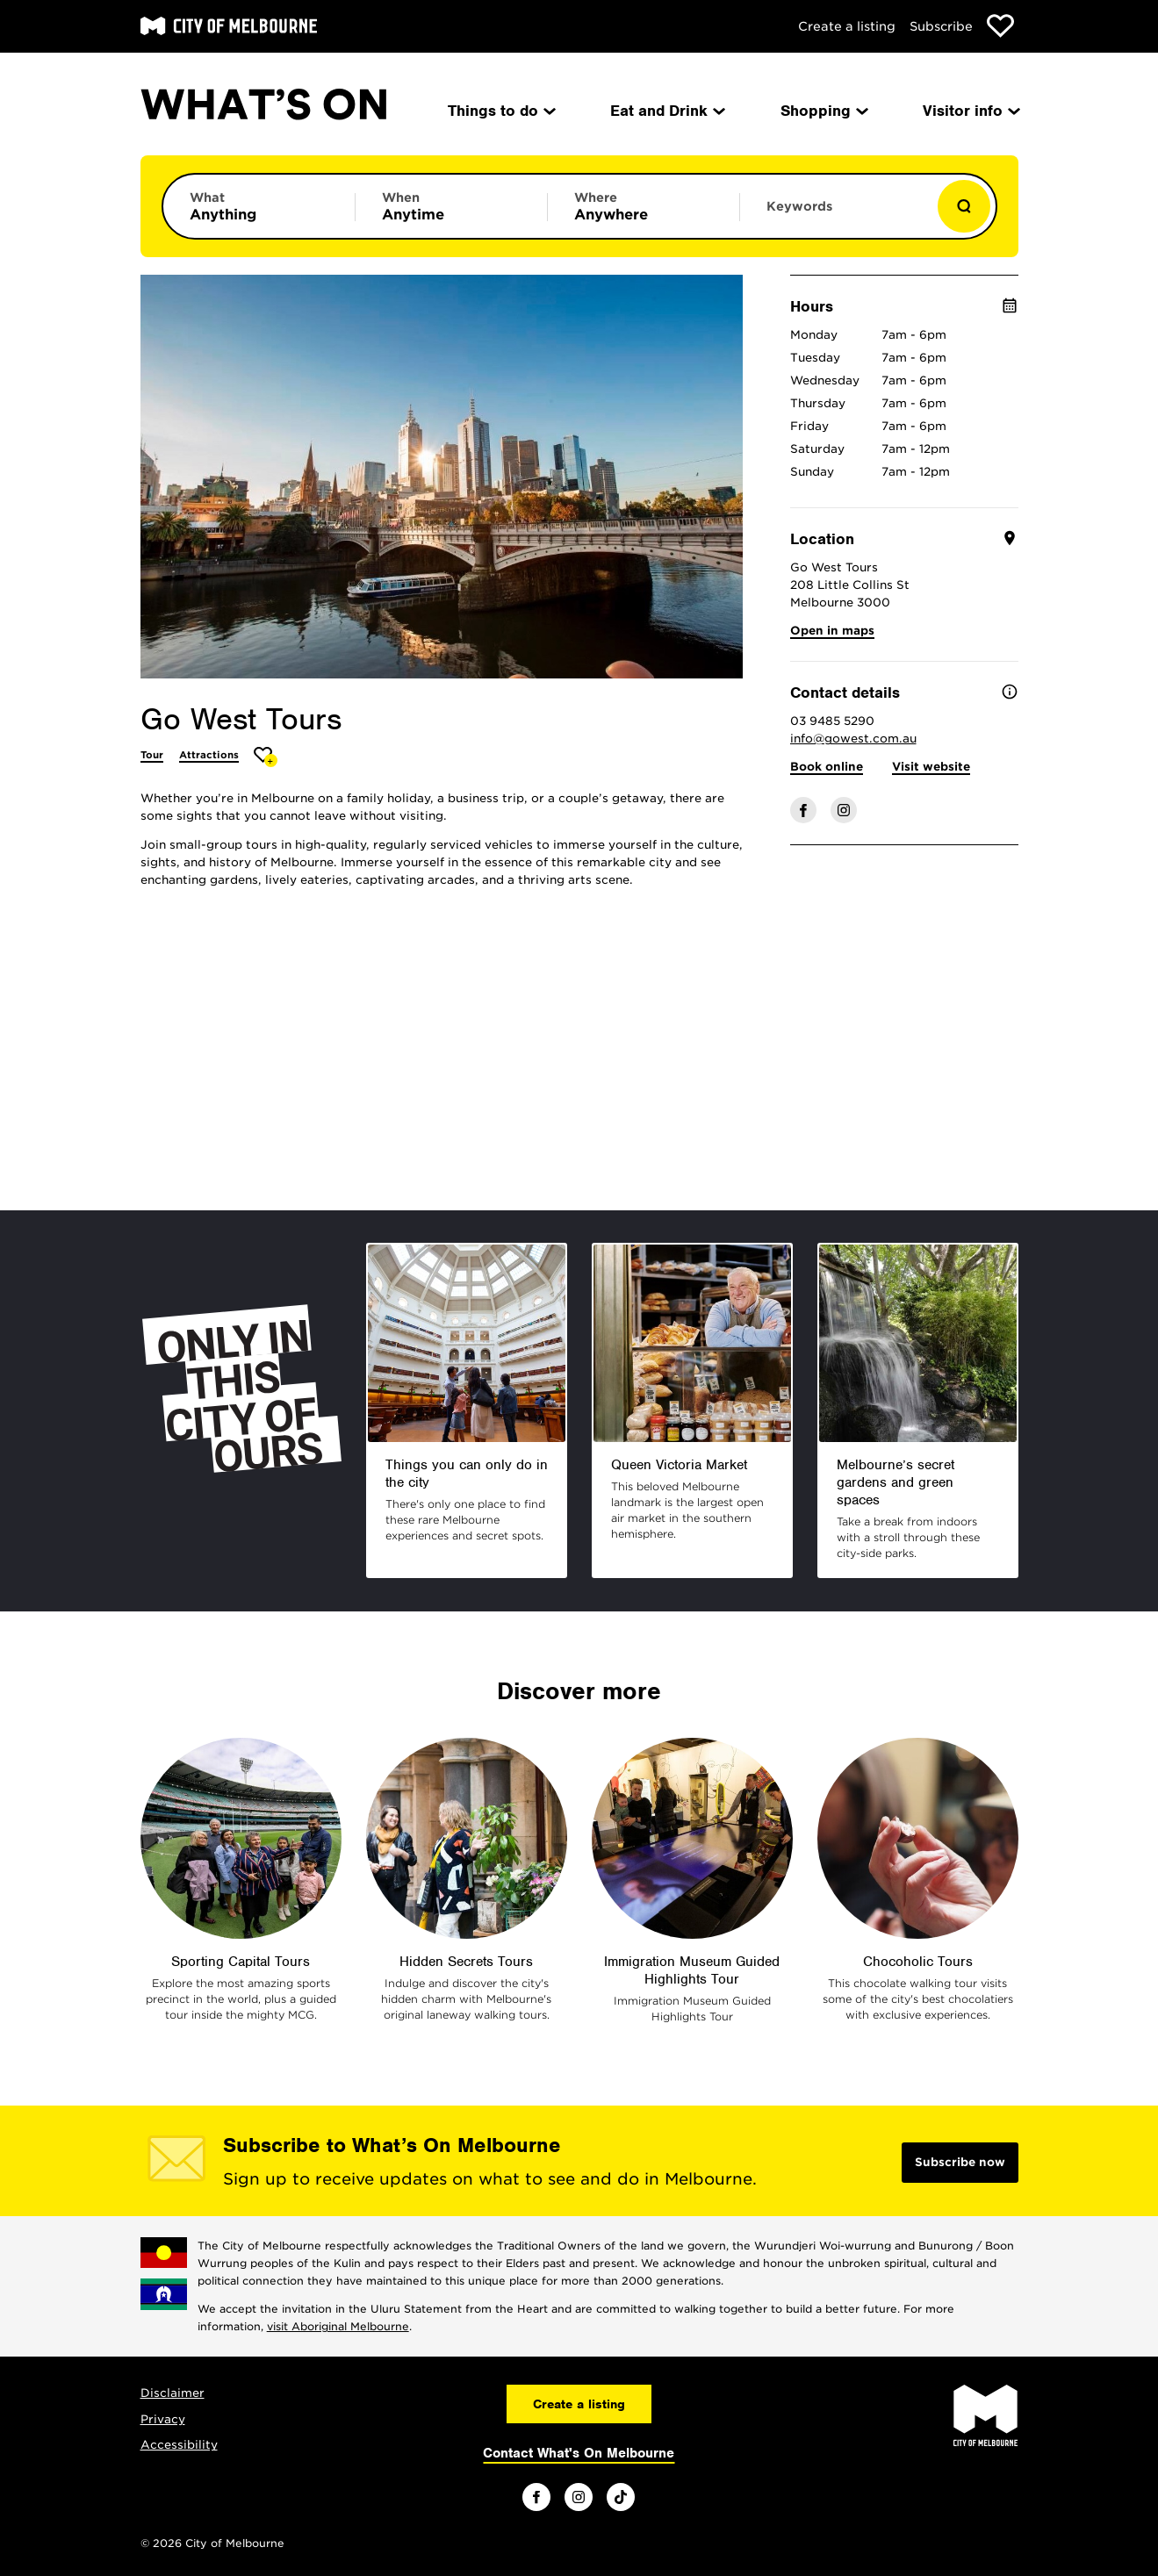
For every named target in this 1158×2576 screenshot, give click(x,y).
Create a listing (846, 26)
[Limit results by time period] (451, 206)
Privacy (162, 2419)
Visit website (931, 766)
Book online (826, 766)
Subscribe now (960, 2162)
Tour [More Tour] (151, 755)
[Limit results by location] (643, 206)
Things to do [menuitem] (500, 110)
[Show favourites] (1000, 26)
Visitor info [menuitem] (970, 110)
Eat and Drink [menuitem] (666, 110)
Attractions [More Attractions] (209, 755)
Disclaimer (172, 2393)
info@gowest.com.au (853, 738)
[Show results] (964, 206)
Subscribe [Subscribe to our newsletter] (941, 26)
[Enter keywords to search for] (835, 215)
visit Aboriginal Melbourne (338, 2326)
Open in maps (832, 630)
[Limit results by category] (259, 206)
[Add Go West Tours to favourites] (265, 757)
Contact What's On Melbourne (578, 2453)
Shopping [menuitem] (823, 110)
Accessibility (179, 2444)
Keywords (799, 206)
